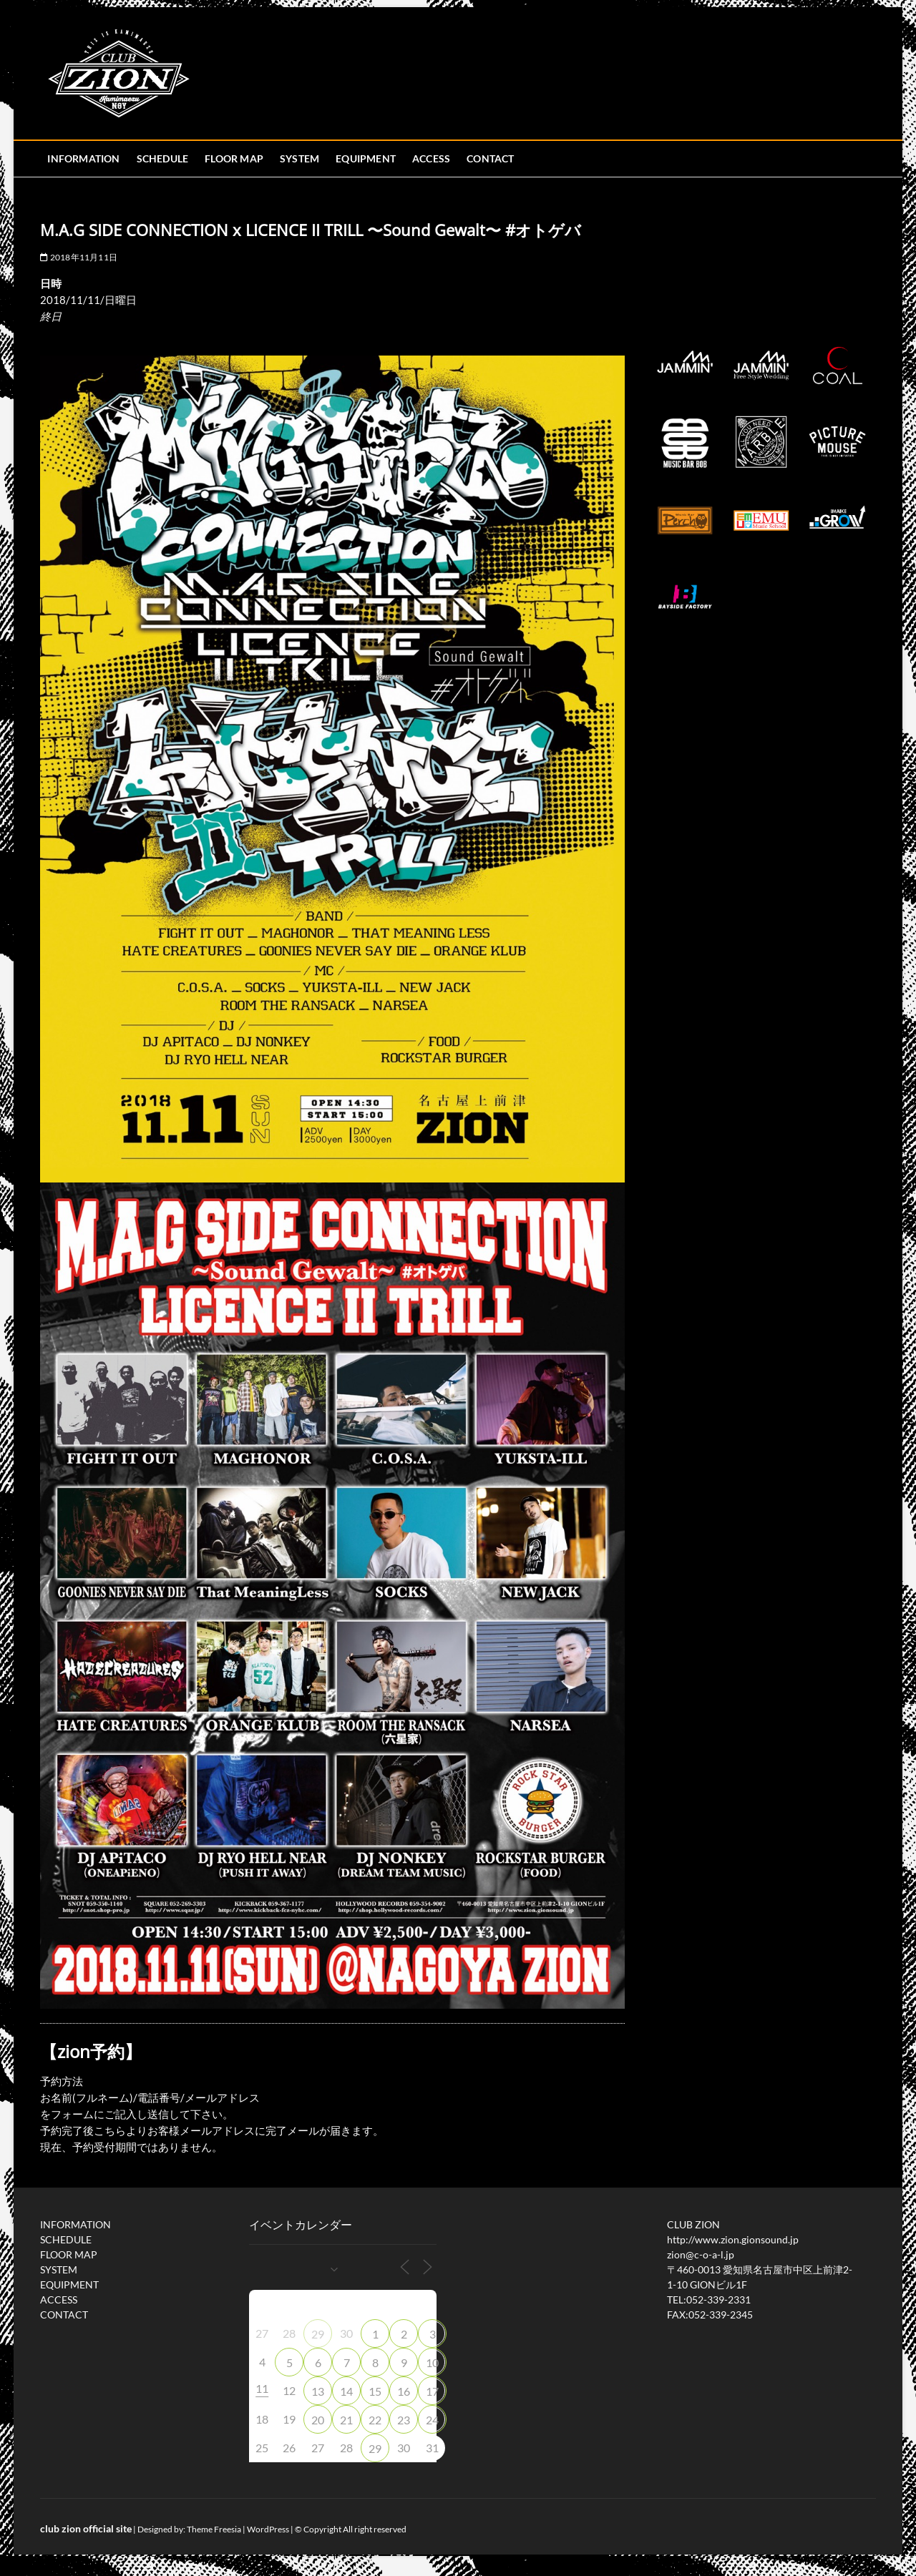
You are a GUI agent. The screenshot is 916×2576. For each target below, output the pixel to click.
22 (375, 2419)
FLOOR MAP (234, 158)
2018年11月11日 (78, 257)
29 (317, 2334)
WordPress (268, 2529)
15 (375, 2391)
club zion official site (86, 2528)
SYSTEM (299, 158)
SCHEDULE (163, 158)
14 (346, 2391)
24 (432, 2419)
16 (403, 2391)
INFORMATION (83, 158)
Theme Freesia (214, 2529)
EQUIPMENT (366, 158)
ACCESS (431, 158)
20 (317, 2419)
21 (346, 2419)
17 (432, 2391)
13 (317, 2391)
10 (432, 2362)
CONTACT (490, 158)
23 (403, 2419)
